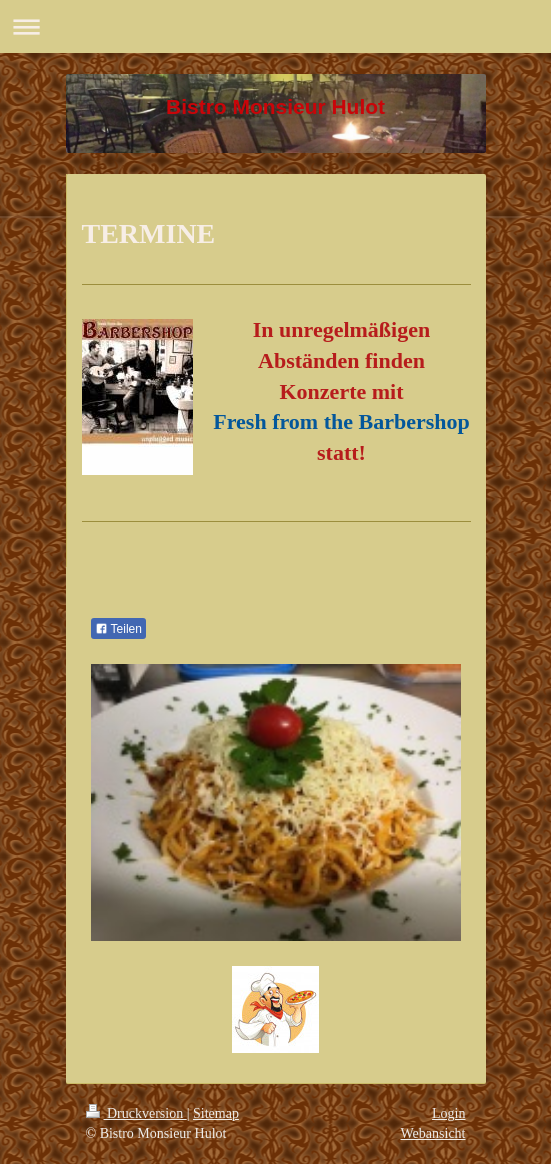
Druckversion (136, 1113)
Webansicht (433, 1133)
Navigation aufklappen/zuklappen (275, 26)
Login (448, 1113)
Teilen (118, 629)
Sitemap (216, 1113)
